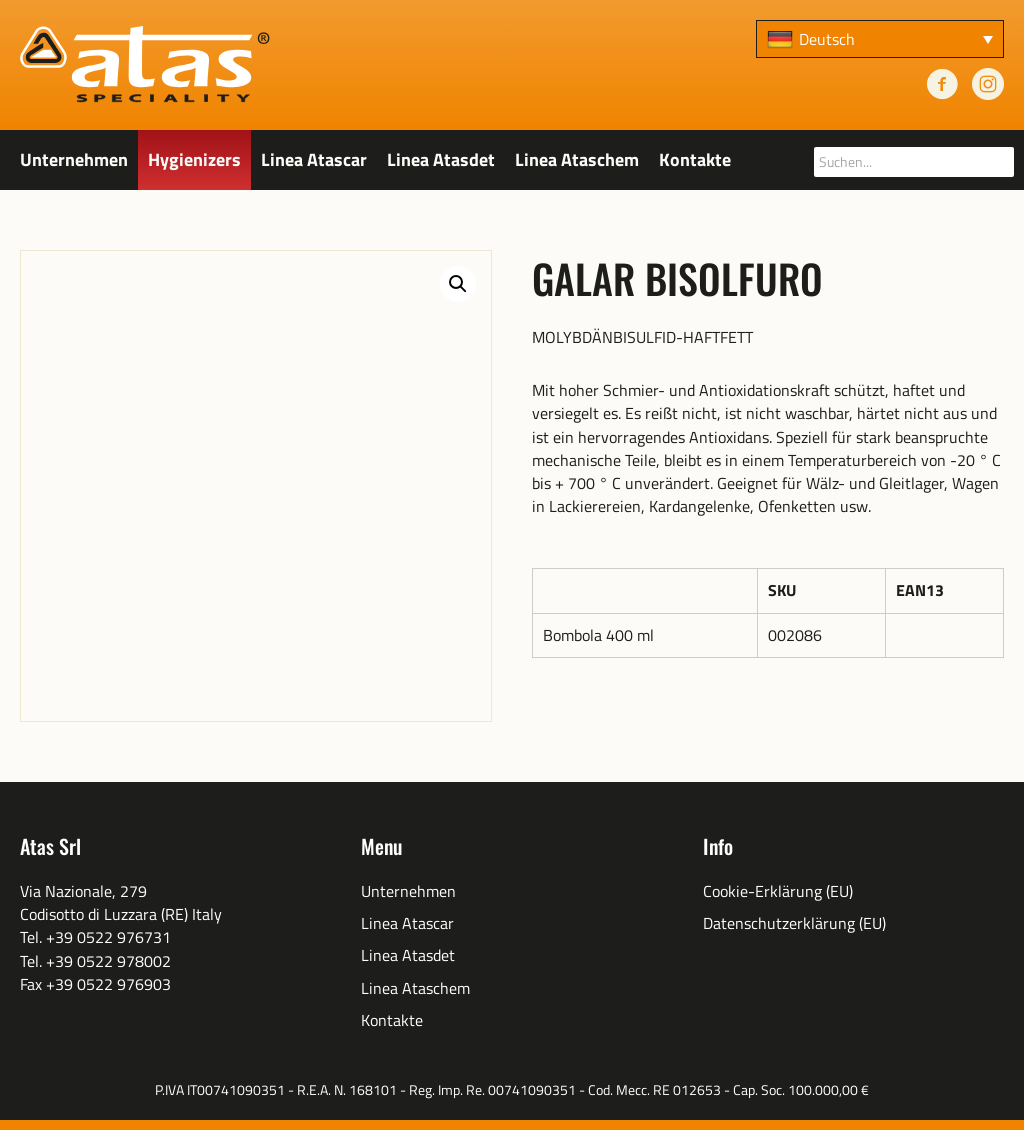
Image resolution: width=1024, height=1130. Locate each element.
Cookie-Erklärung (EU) (778, 891)
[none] (880, 39)
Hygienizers (194, 159)
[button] (458, 284)
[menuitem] (880, 39)
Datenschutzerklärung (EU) (794, 923)
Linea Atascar (314, 159)
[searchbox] (914, 162)
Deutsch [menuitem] (827, 39)
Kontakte (695, 159)
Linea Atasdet (441, 159)
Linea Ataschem (577, 159)
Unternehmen (74, 159)
